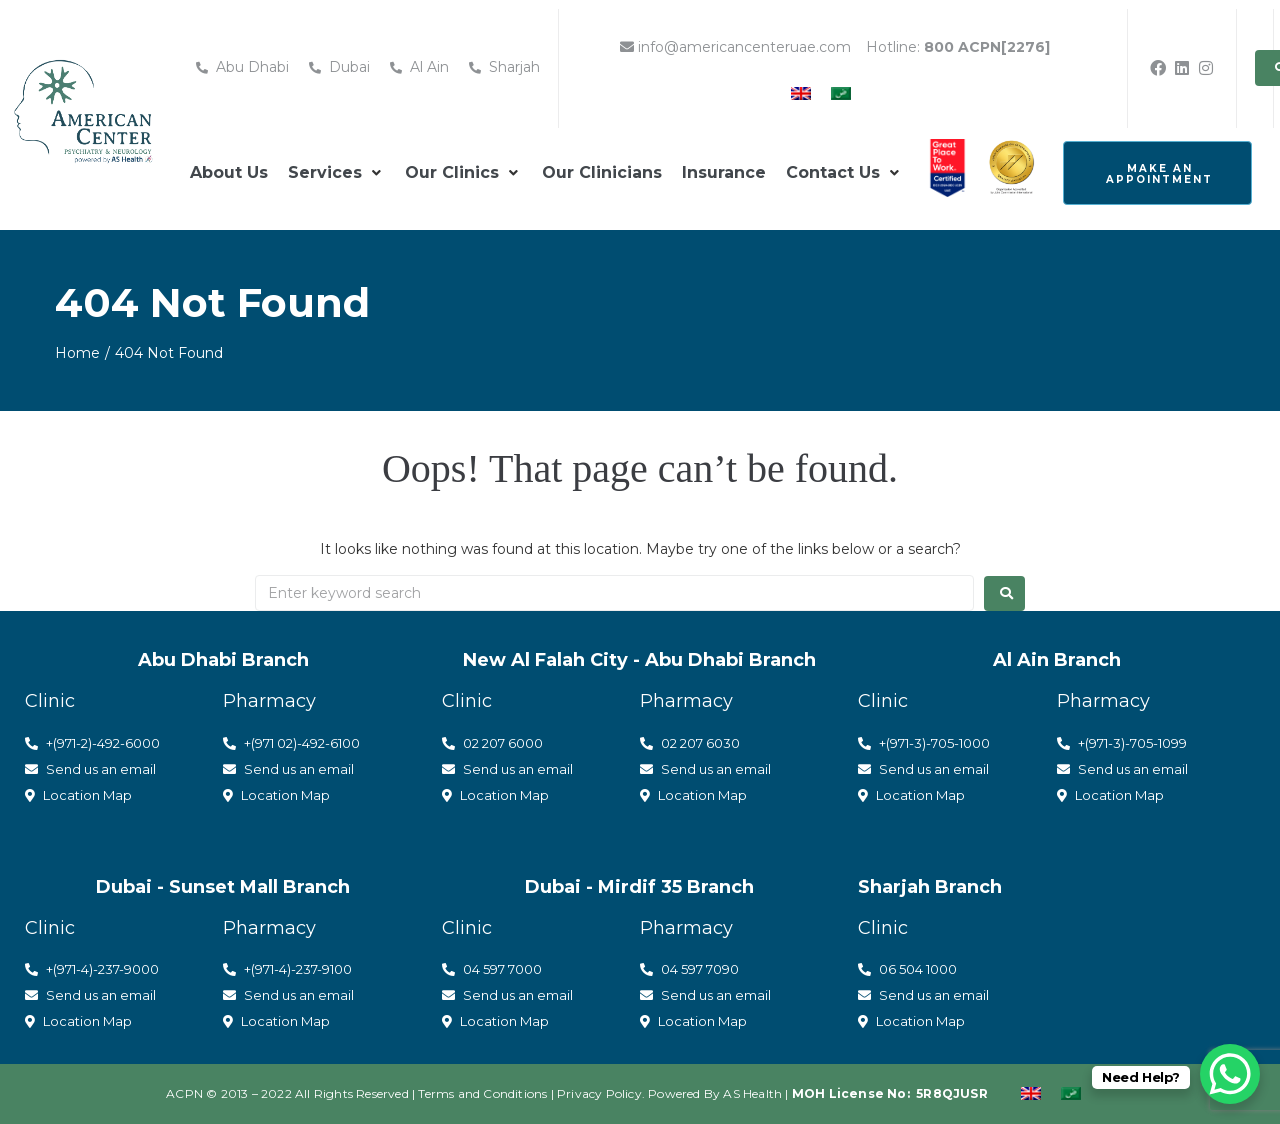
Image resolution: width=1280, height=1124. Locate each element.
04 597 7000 (492, 969)
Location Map (78, 795)
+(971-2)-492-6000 (92, 743)
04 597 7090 (689, 969)
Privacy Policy (599, 1093)
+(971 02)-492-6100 (291, 743)
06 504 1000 (907, 969)
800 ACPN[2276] (987, 47)
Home (77, 353)
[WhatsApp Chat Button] (1230, 1074)
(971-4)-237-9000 (106, 969)
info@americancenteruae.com (735, 47)
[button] (336, 173)
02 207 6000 (492, 743)
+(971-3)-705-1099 (1122, 743)
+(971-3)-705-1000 (924, 743)
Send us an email (90, 769)
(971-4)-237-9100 (301, 969)
